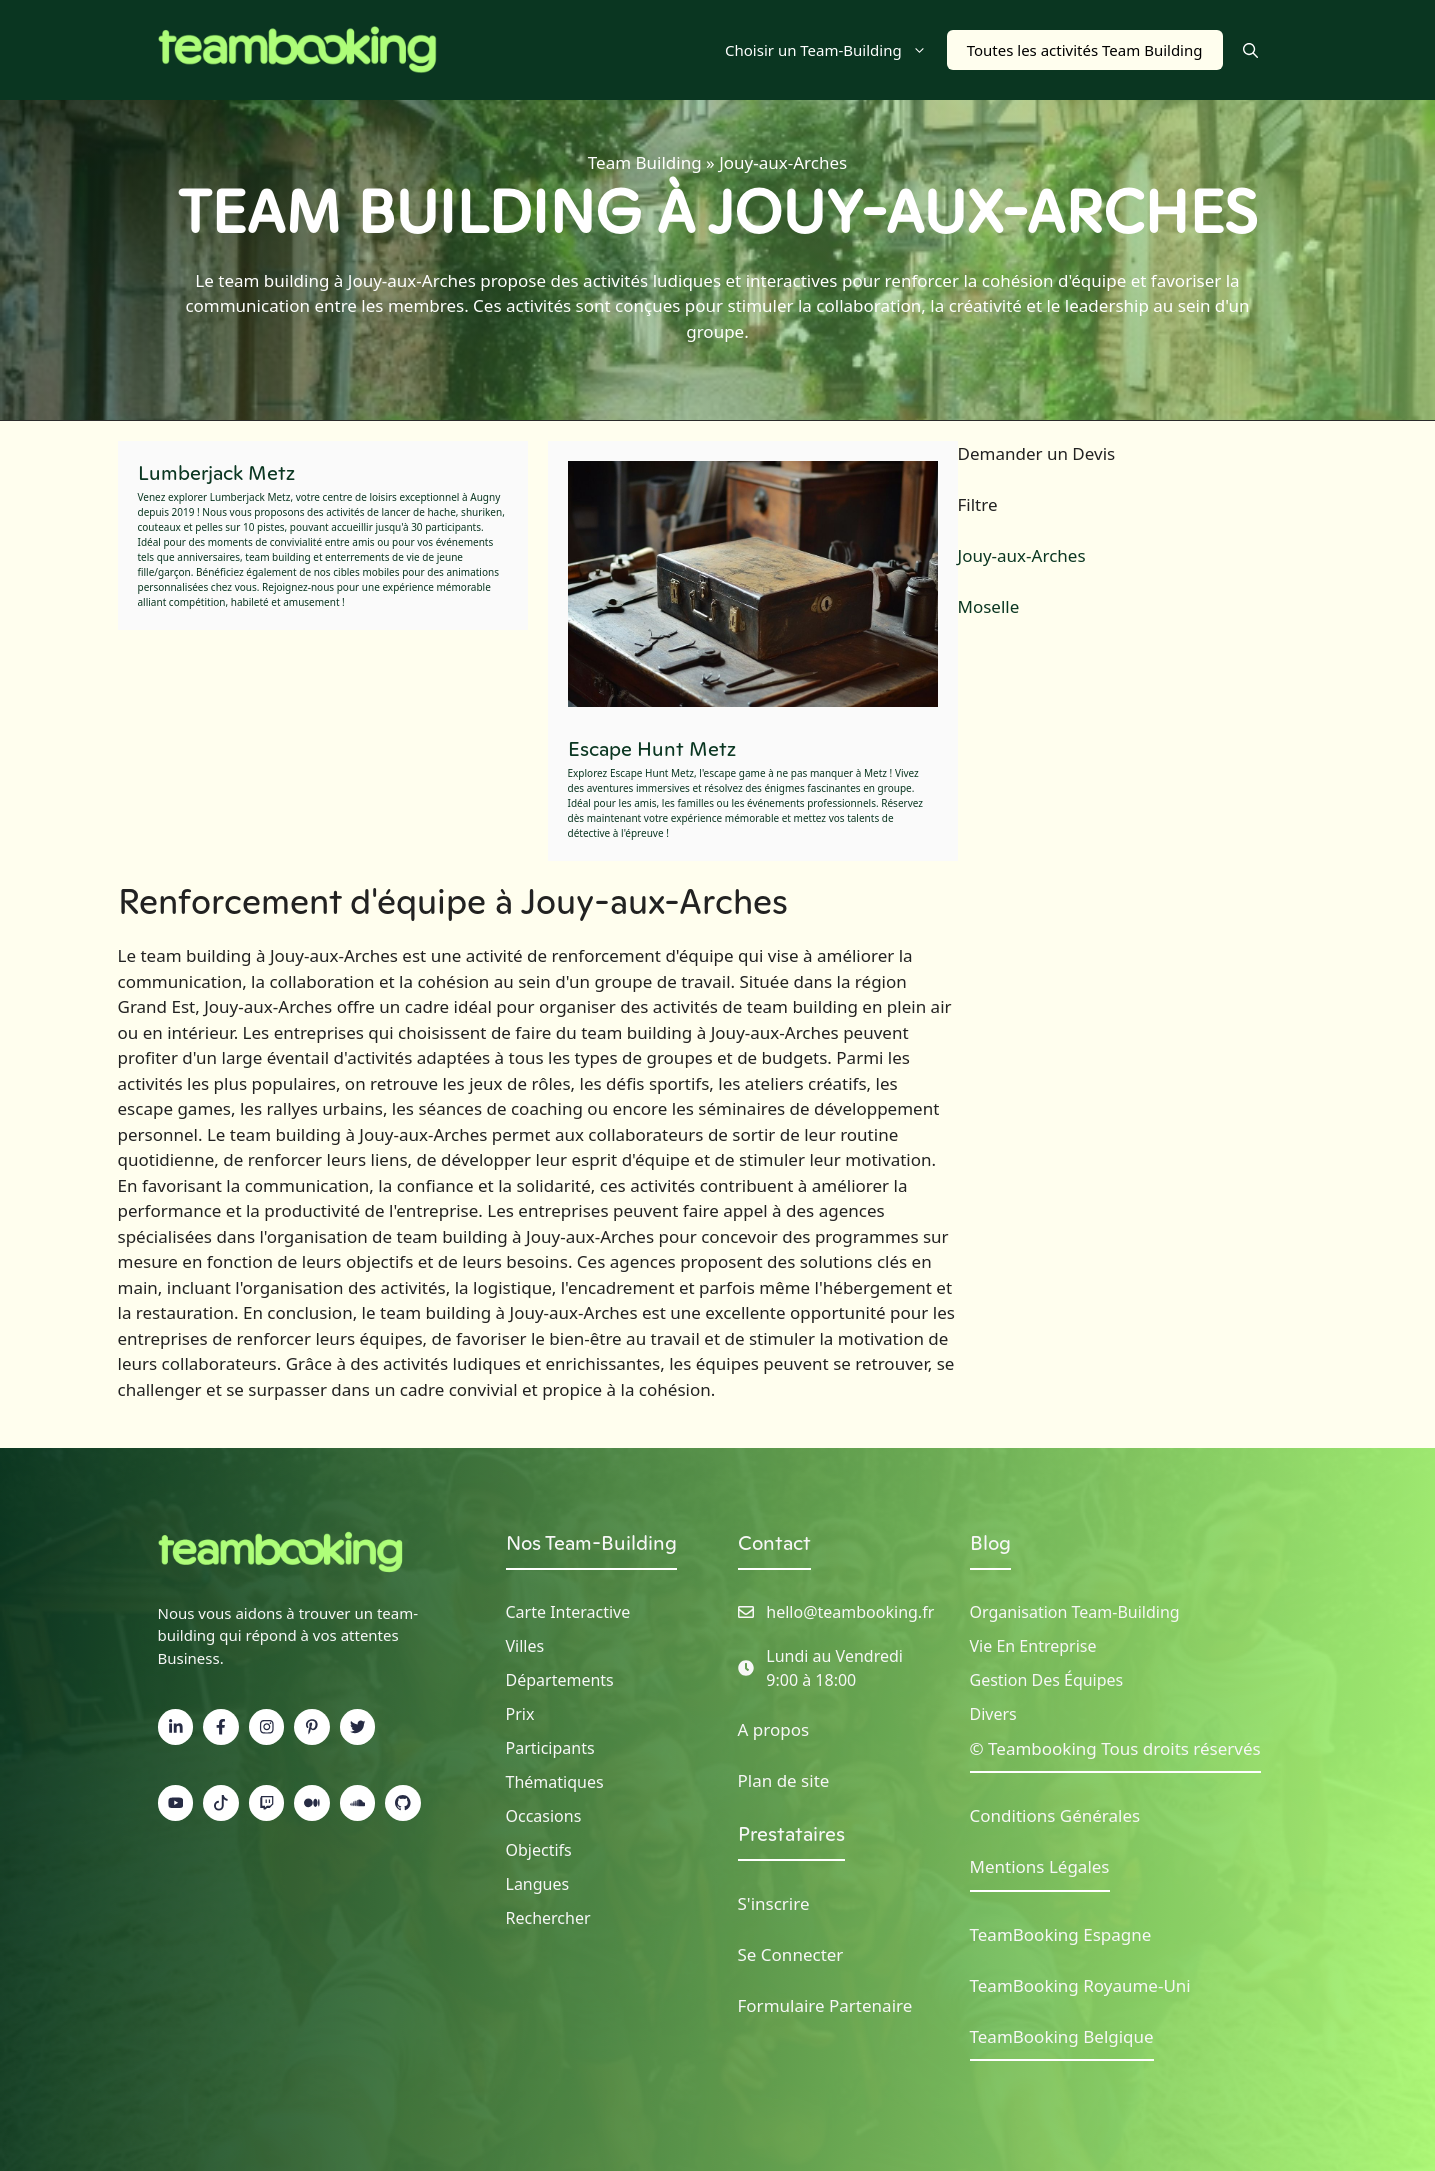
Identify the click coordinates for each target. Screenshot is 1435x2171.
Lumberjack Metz (216, 473)
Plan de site (784, 1780)
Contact (774, 1543)
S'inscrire (774, 1903)
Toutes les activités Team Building (1085, 50)
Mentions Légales (1040, 1866)
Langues (538, 1884)
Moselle (989, 606)
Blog (990, 1543)
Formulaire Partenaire (825, 2005)
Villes (525, 1646)
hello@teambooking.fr (850, 1612)
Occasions (544, 1816)
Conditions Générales (1055, 1815)
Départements (560, 1680)
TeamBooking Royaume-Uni (1080, 1985)
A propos (774, 1729)
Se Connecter (791, 1954)
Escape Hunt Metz (652, 749)
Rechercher (548, 1918)
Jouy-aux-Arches (1022, 555)
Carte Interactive (568, 1612)
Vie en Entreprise (1033, 1646)
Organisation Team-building (1075, 1612)
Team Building (645, 162)
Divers (993, 1714)
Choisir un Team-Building (836, 50)
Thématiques (555, 1782)
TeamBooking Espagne (1061, 1934)
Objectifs (539, 1850)
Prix (520, 1714)
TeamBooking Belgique (1062, 2036)
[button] (1250, 50)
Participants (550, 1748)
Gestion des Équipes (1047, 1680)
